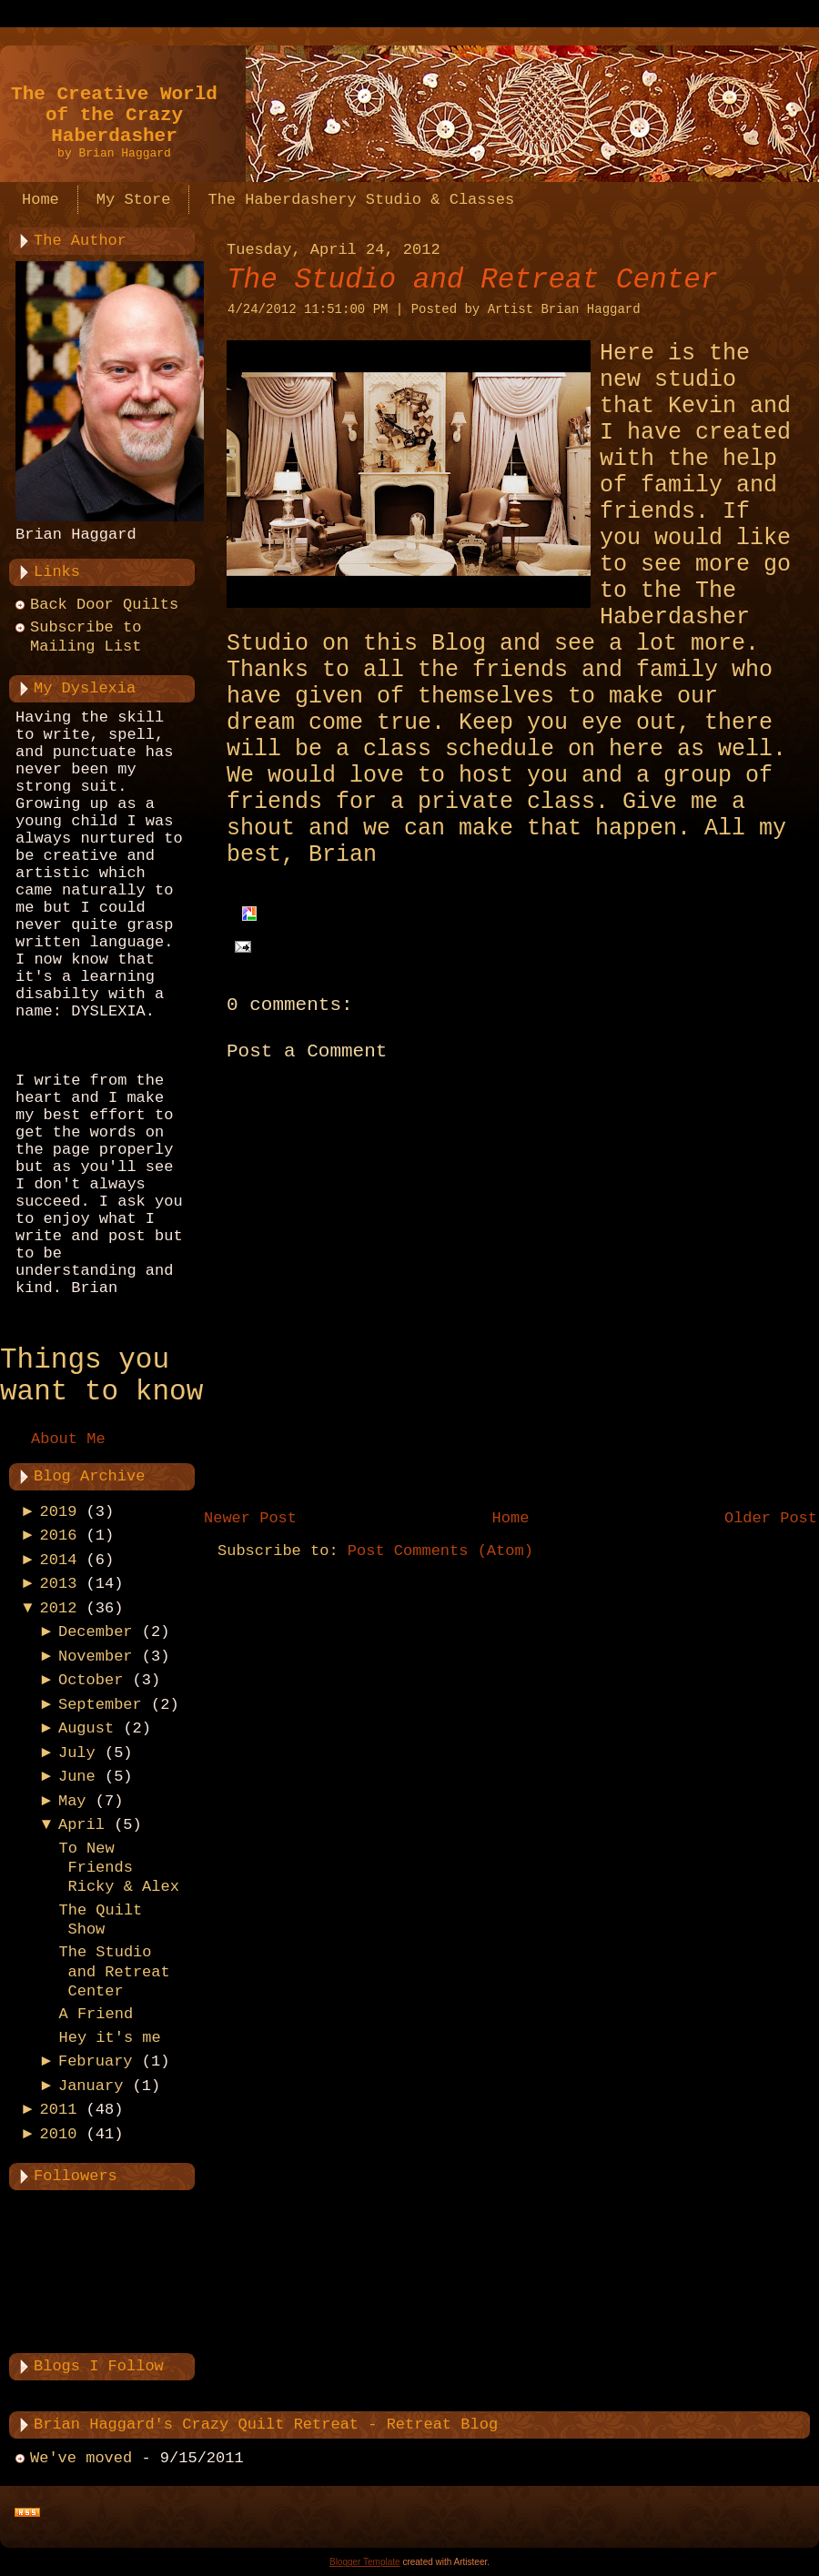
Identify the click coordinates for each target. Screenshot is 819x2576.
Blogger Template (364, 2562)
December (95, 1632)
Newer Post (250, 1518)
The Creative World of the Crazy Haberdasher (114, 115)
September (100, 1704)
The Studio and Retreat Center (113, 1972)
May (72, 1801)
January (90, 2086)
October (90, 1680)
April (81, 1825)
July (77, 1753)
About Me (68, 1439)
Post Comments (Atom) (440, 1551)
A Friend (95, 2014)
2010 (58, 2134)
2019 (58, 1511)
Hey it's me (109, 2037)
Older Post (770, 1518)
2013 (58, 1583)
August (86, 1728)
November (95, 1656)
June (77, 1776)
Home (511, 1518)
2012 (58, 1608)
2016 (58, 1535)
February (95, 2061)
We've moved (81, 2458)
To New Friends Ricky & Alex (118, 1868)
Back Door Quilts (104, 604)
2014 (58, 1560)
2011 (58, 2109)
